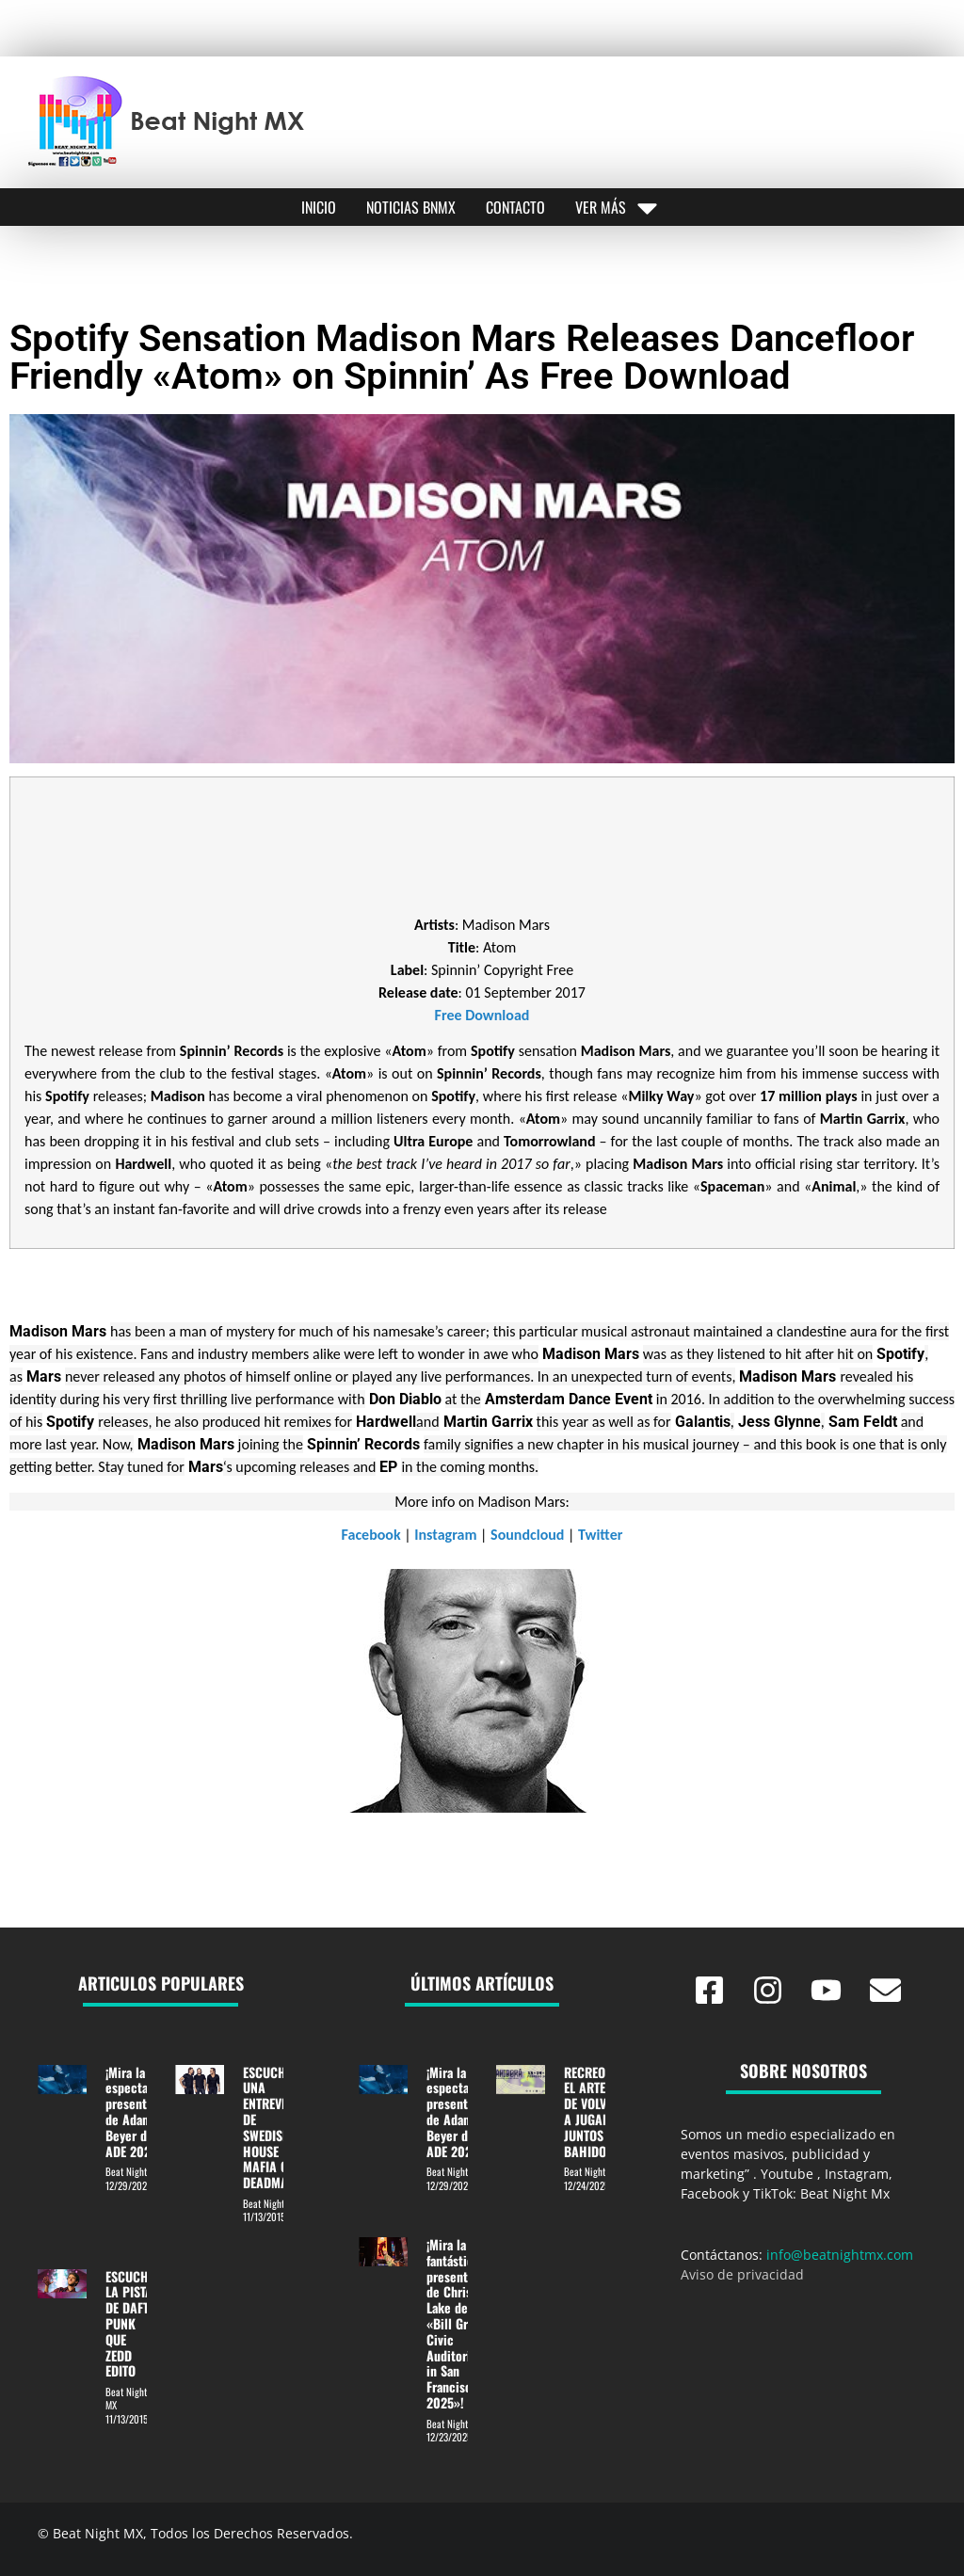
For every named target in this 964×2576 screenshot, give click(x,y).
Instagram (445, 1535)
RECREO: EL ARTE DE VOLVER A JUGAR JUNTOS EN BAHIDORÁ (592, 2111)
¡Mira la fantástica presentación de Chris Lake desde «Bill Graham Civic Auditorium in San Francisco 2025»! (461, 2323)
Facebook (371, 1535)
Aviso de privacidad (742, 2274)
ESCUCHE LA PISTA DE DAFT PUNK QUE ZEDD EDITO (129, 2323)
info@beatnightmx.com (839, 2255)
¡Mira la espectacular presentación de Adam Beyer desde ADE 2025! (140, 2111)
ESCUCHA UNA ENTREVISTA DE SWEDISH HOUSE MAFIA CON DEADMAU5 (273, 2127)
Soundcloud (527, 1535)
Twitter (600, 1535)
